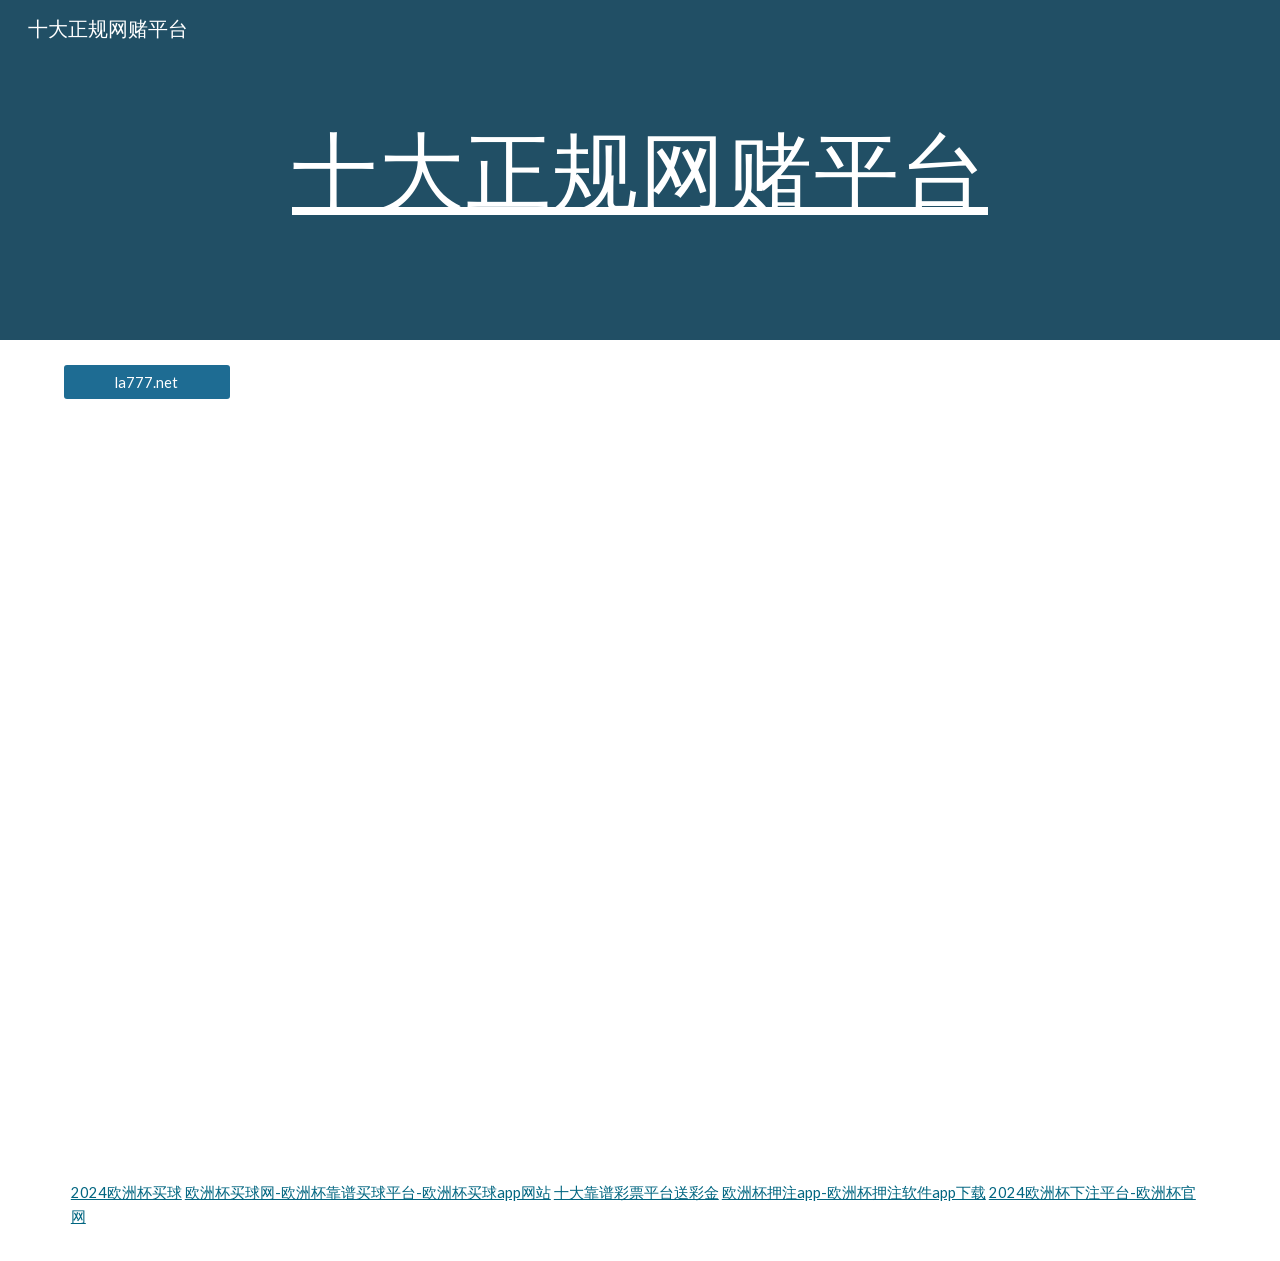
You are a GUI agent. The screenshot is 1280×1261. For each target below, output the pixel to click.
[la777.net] (147, 382)
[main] (640, 169)
